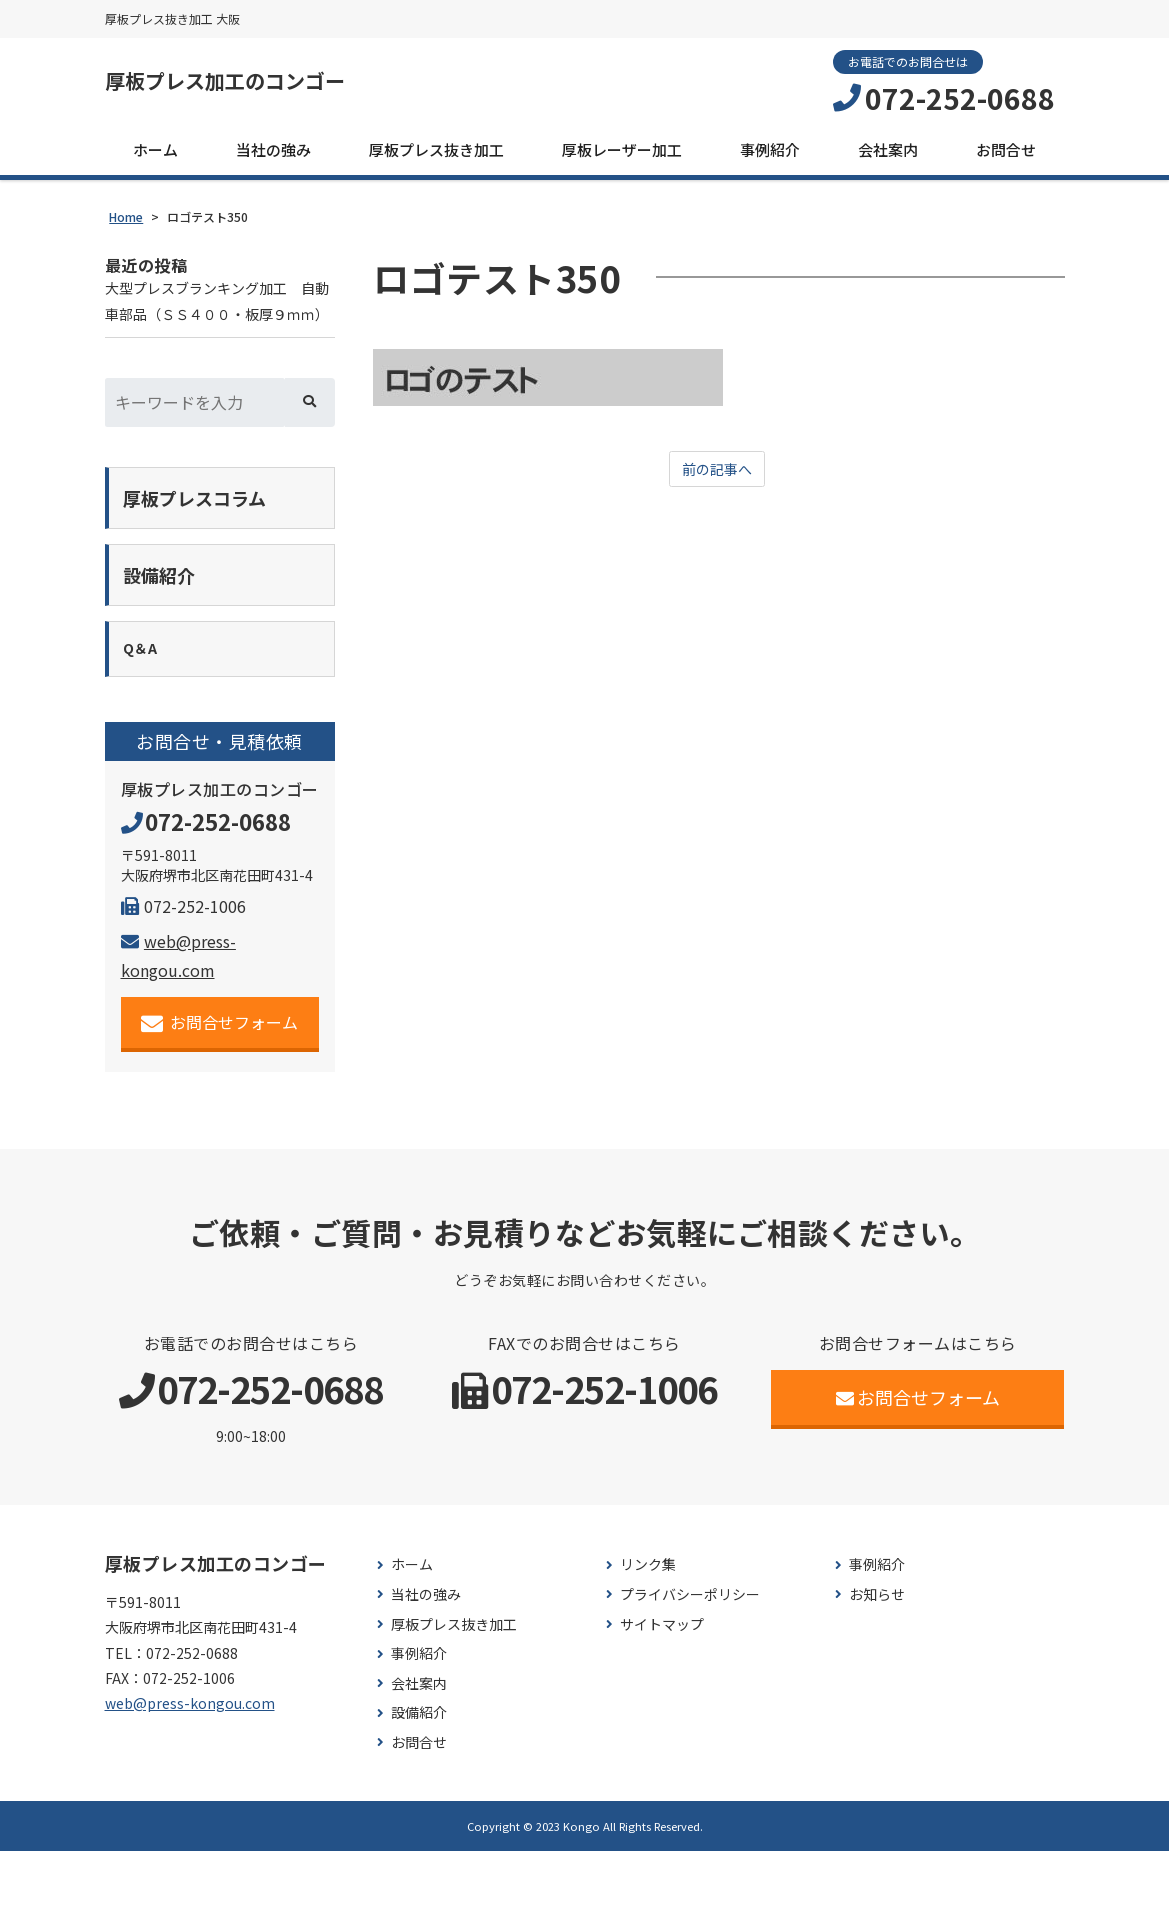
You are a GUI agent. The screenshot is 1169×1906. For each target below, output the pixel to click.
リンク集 (648, 1620)
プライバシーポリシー (690, 1650)
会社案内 (888, 156)
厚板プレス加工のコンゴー (261, 85)
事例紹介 (770, 156)
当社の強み (273, 156)
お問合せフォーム (219, 1078)
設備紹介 (419, 1768)
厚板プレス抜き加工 (436, 156)
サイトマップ (662, 1679)
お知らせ (877, 1650)
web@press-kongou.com (190, 1759)
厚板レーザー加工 (622, 156)
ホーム (155, 156)
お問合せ (1006, 156)
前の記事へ (717, 478)
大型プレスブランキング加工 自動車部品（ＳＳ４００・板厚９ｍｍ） (217, 327)
